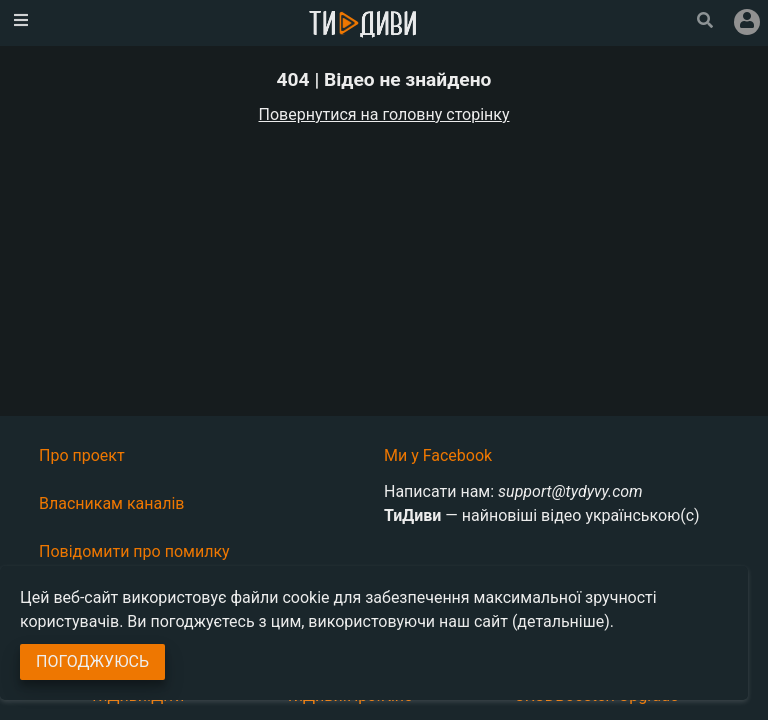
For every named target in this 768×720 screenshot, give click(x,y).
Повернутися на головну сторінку (384, 114)
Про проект (82, 455)
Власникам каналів (112, 503)
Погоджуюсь (92, 661)
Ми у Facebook (438, 455)
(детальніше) (561, 621)
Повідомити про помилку (134, 551)
